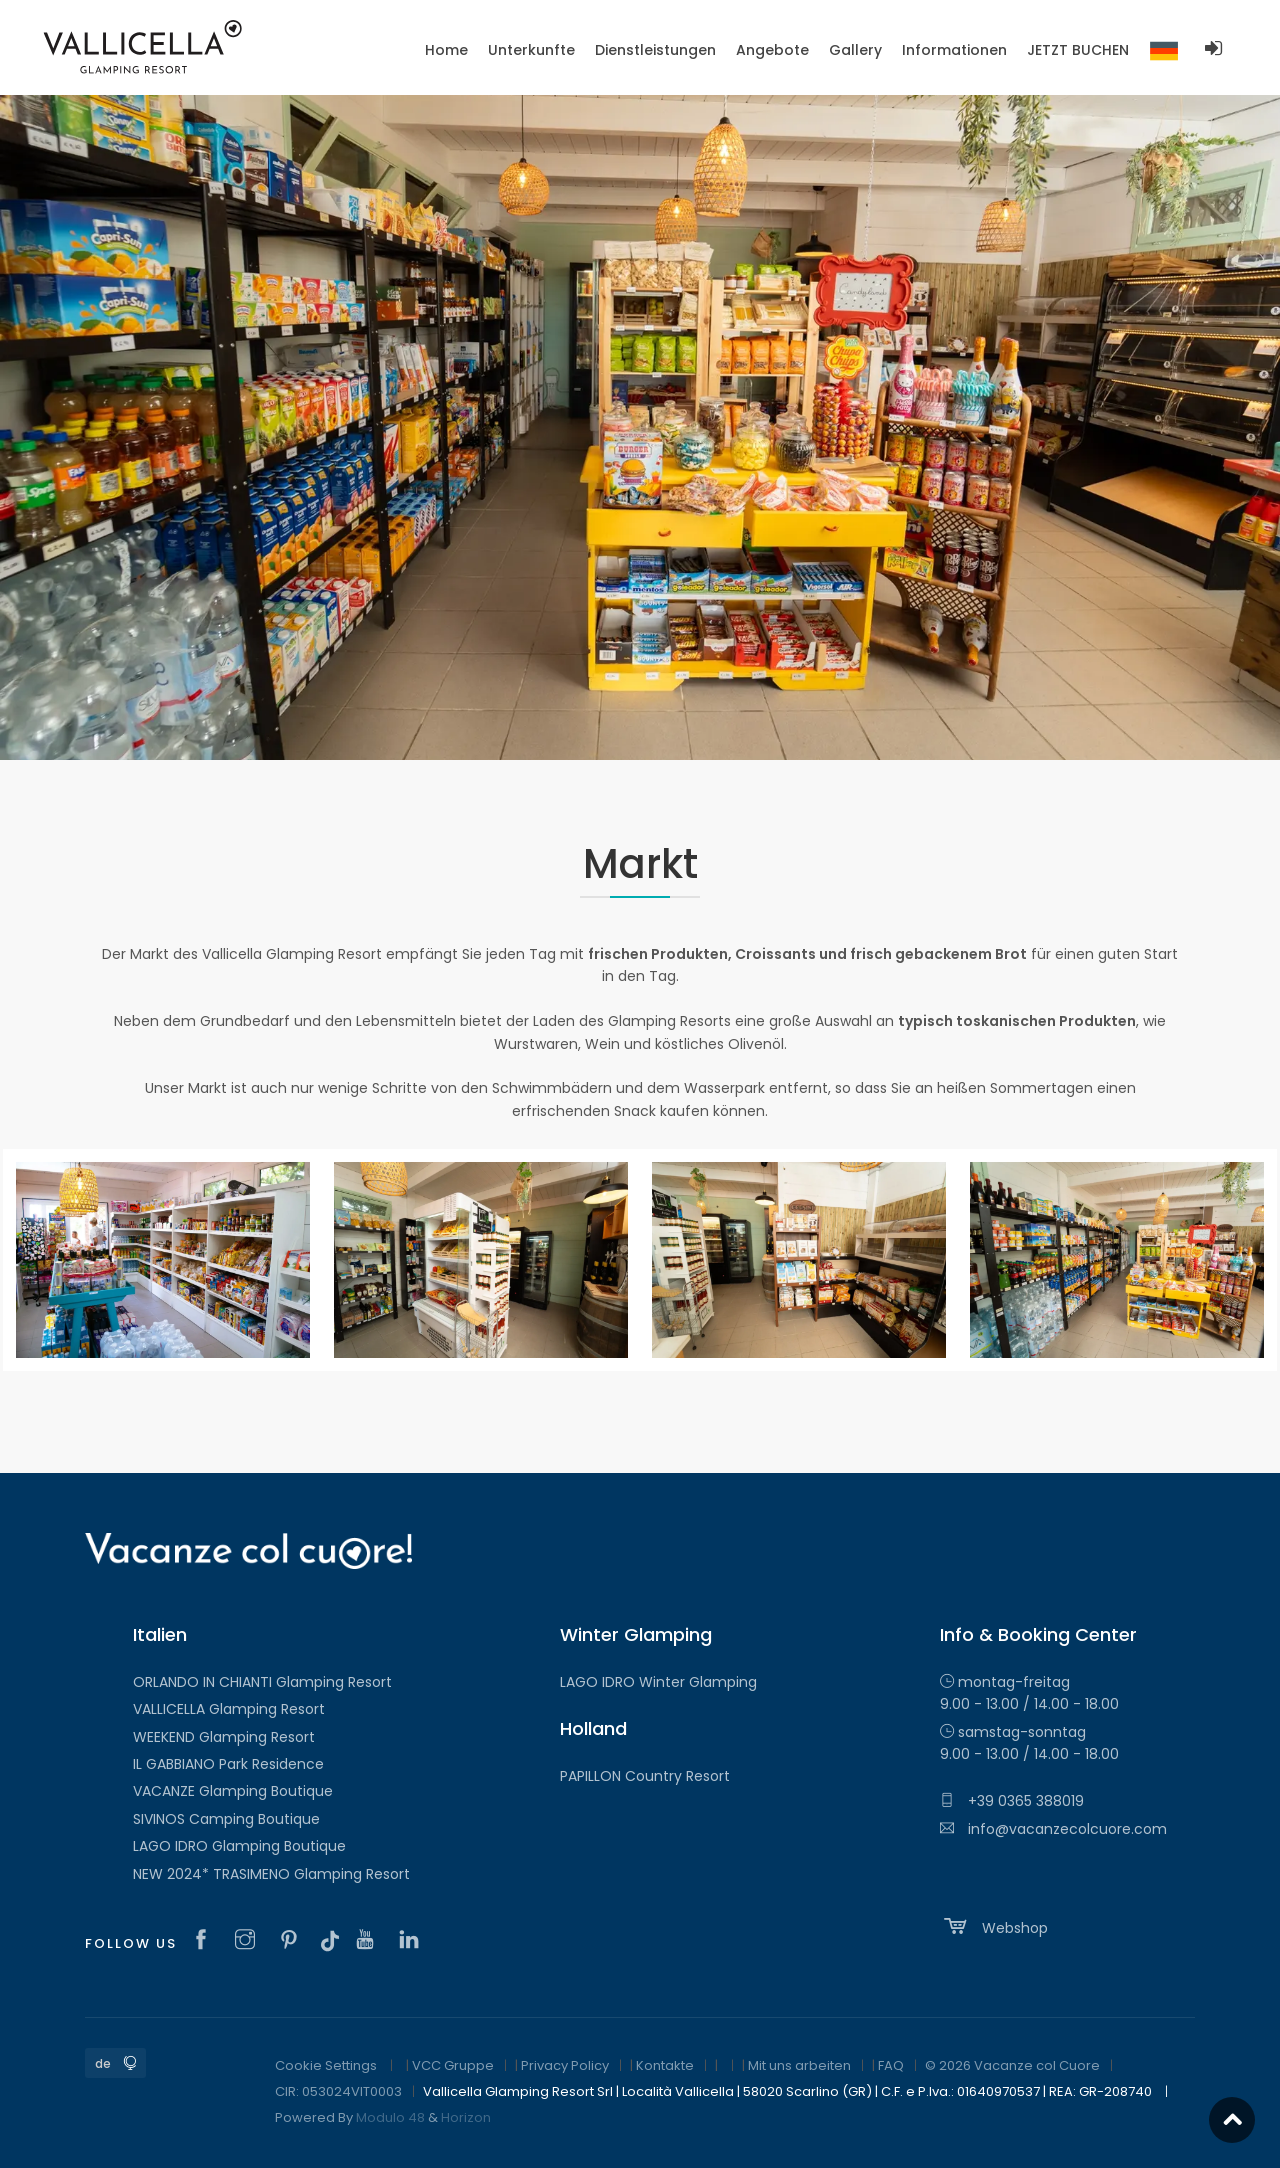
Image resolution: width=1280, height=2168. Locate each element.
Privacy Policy (565, 2065)
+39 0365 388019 (1012, 1801)
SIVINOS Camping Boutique (226, 1819)
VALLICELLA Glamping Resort (229, 1709)
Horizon (466, 2117)
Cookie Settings (326, 2065)
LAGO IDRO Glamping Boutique (239, 1846)
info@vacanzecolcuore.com (1053, 1829)
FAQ (891, 2065)
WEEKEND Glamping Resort (224, 1737)
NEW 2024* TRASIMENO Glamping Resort (271, 1874)
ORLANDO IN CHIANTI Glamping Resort (262, 1682)
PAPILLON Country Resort (645, 1776)
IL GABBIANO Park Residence (228, 1764)
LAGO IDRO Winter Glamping (658, 1682)
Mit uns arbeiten (799, 2065)
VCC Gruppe (453, 2065)
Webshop (994, 1926)
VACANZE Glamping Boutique (233, 1791)
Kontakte (665, 2065)
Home (446, 50)
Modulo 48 (390, 2117)
